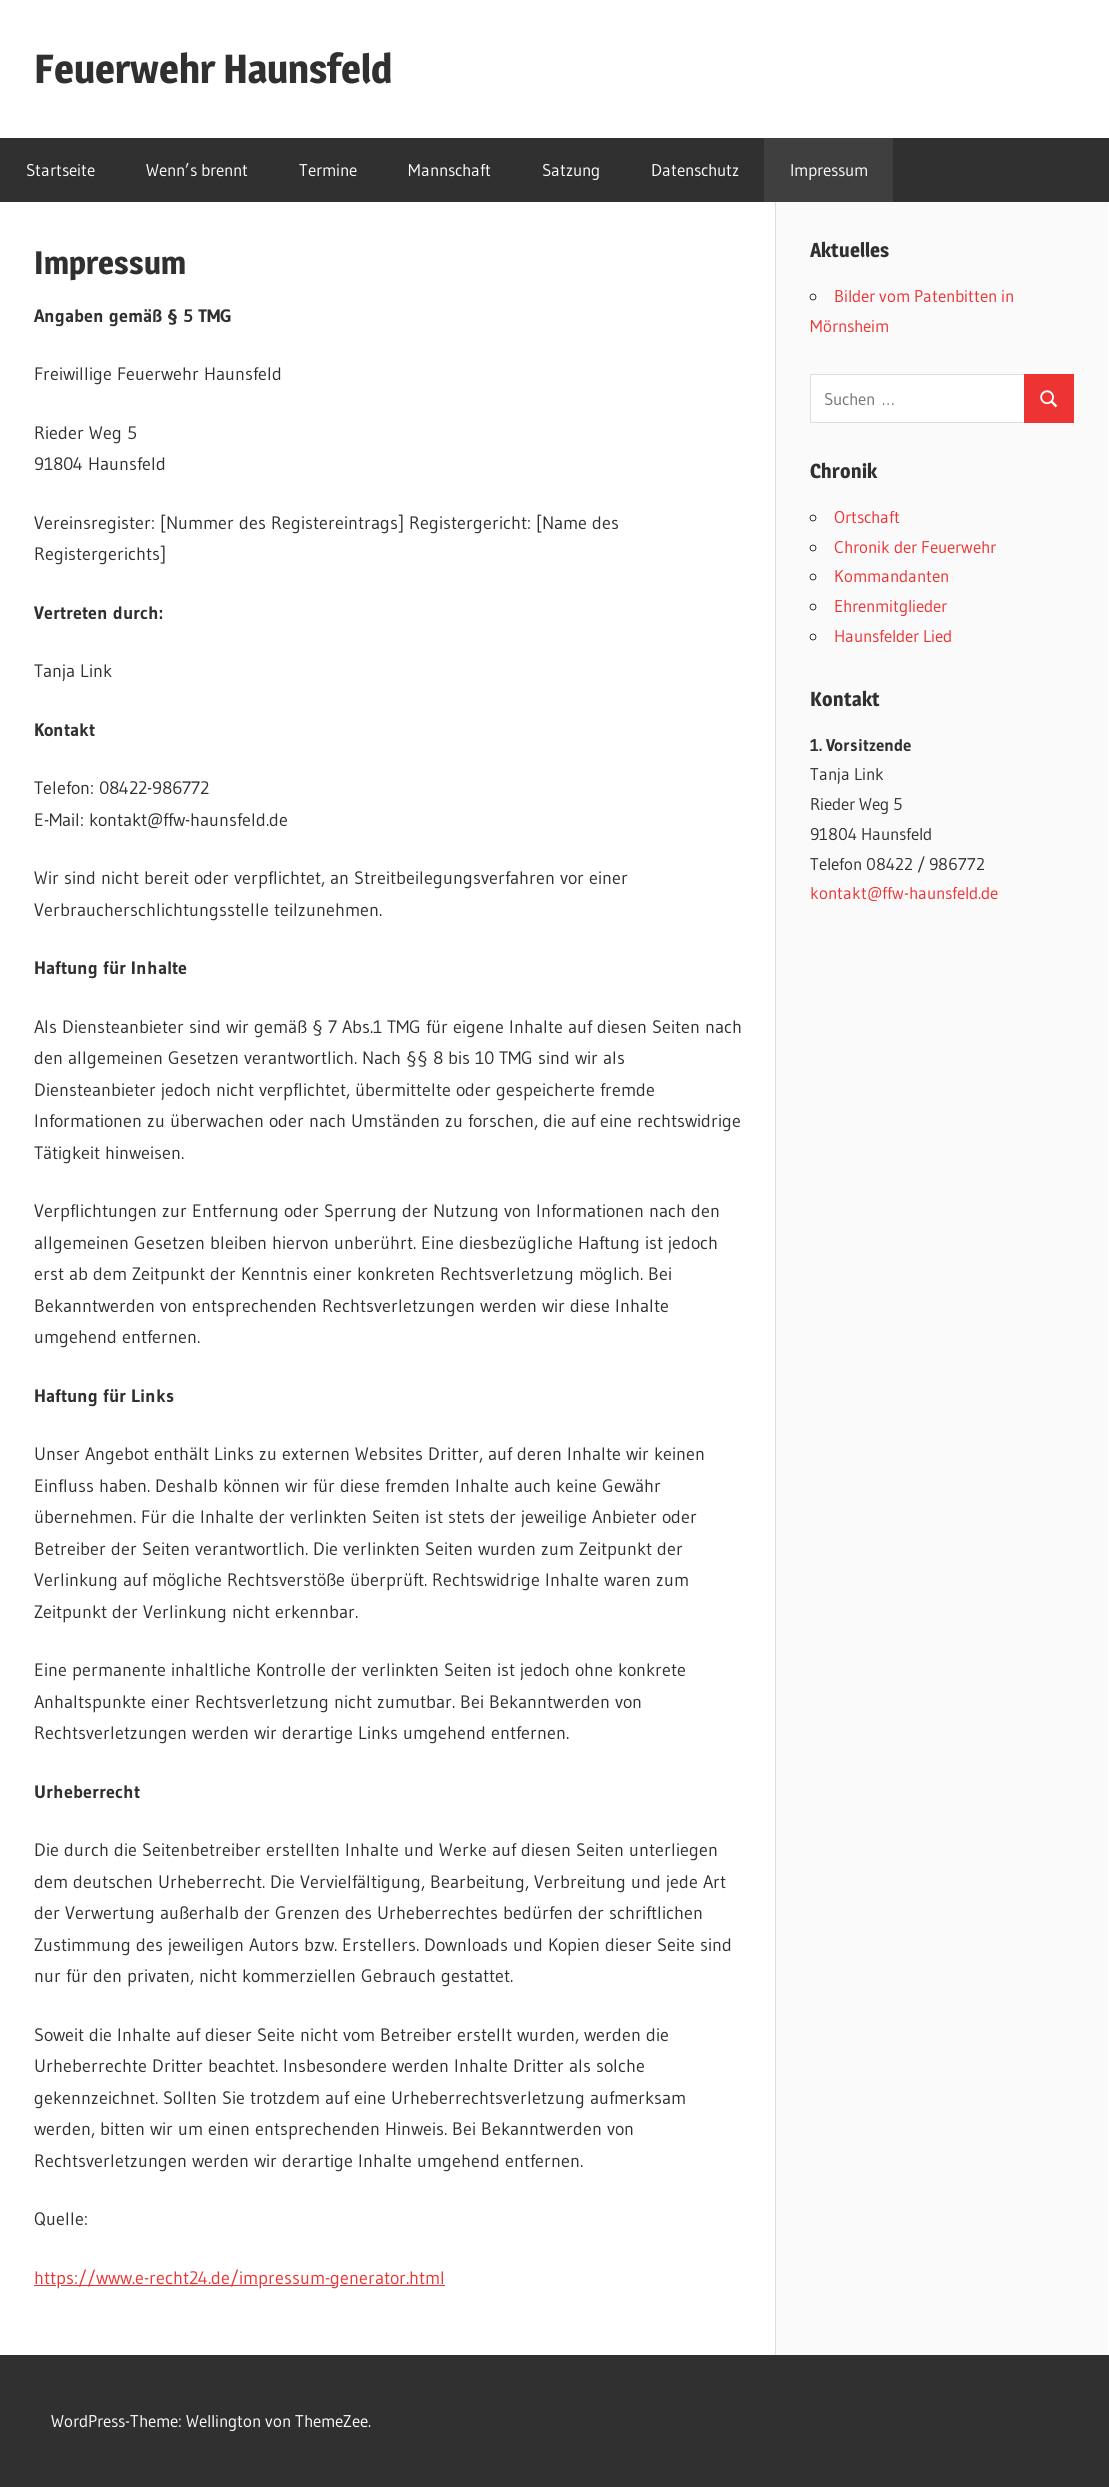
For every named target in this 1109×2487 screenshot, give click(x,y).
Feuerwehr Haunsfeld (213, 68)
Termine (328, 169)
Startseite (60, 169)
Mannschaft (449, 169)
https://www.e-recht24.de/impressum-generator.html (239, 2278)
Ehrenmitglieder (890, 605)
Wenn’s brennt (197, 169)
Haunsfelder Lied (893, 635)
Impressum (829, 169)
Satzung (571, 169)
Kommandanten (891, 575)
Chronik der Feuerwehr (915, 546)
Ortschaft (867, 516)
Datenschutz (695, 169)
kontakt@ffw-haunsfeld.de (904, 892)
